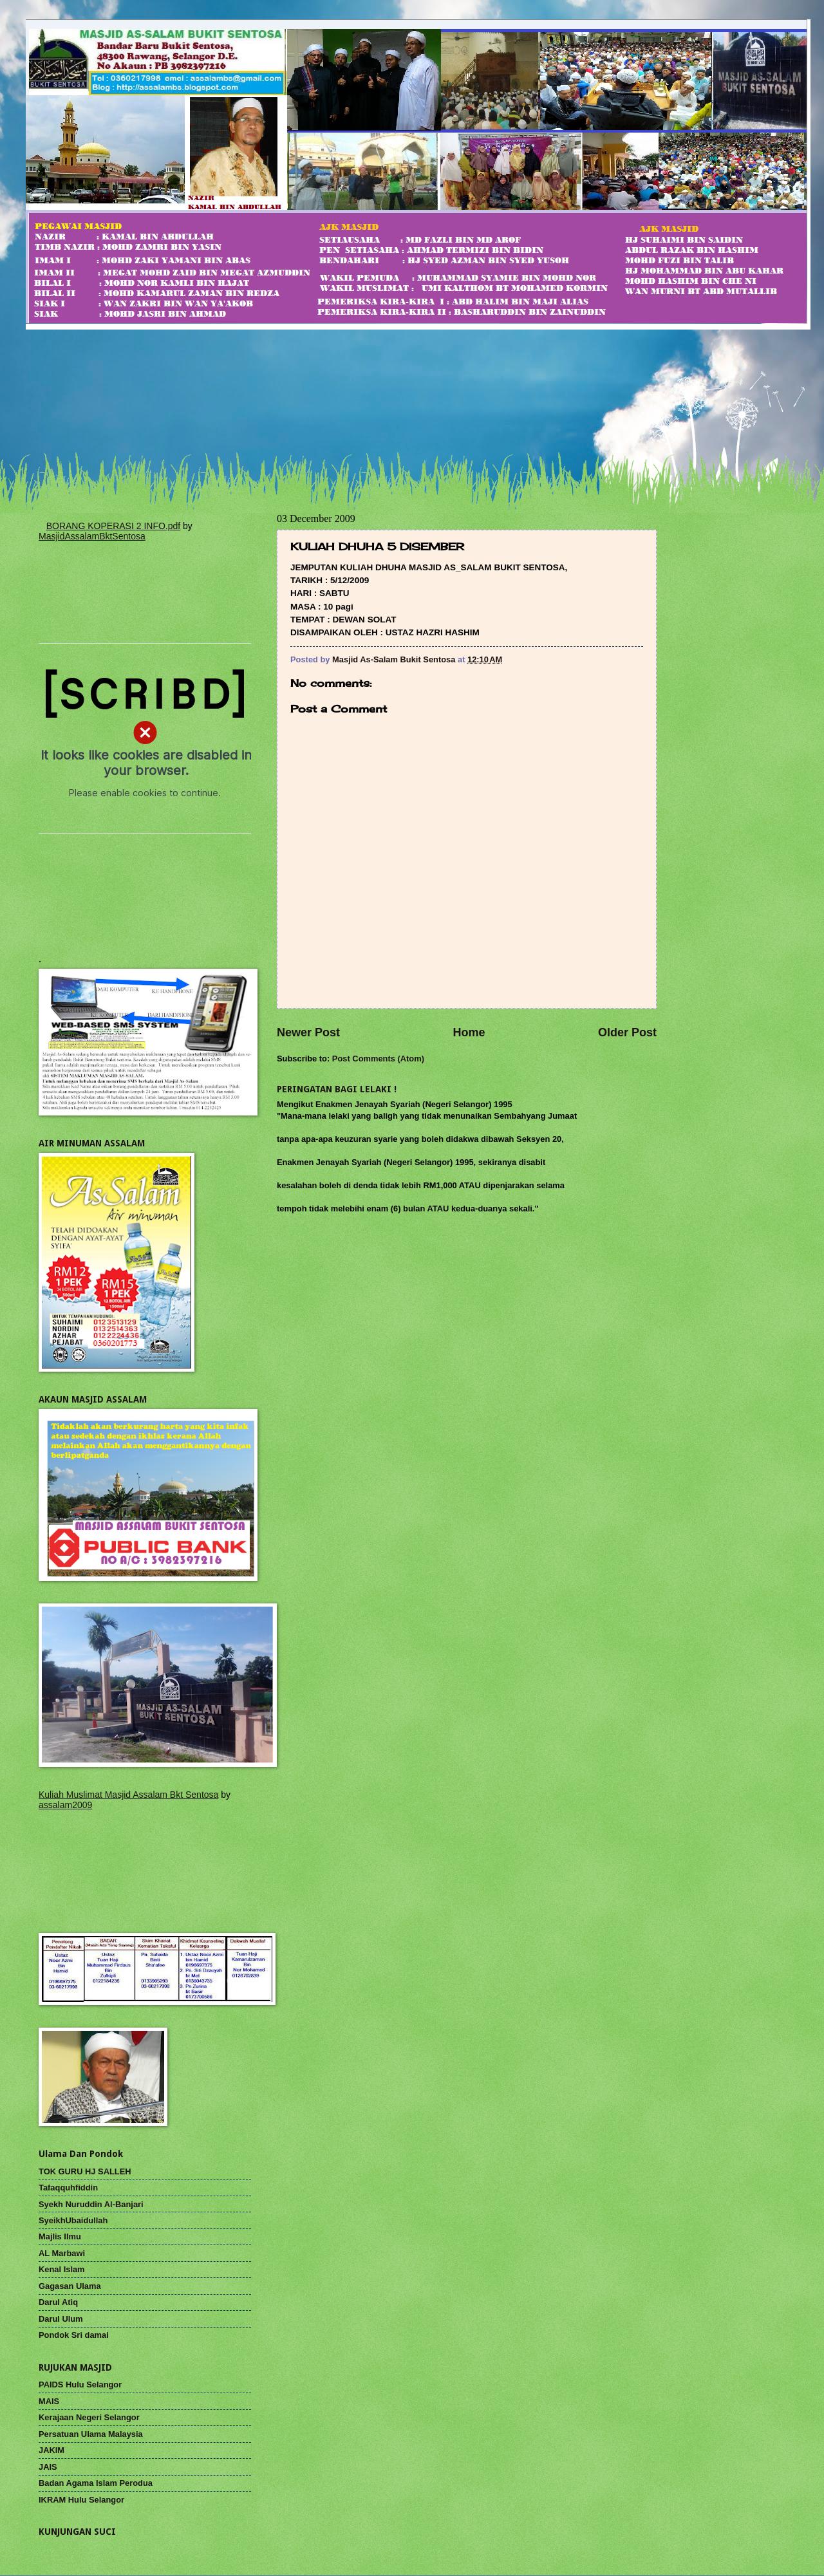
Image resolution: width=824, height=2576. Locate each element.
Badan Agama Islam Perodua (96, 2483)
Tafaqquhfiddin (68, 2187)
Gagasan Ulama (70, 2286)
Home (469, 1032)
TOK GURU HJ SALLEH (85, 2171)
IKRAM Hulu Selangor (81, 2500)
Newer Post (308, 1032)
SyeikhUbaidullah (73, 2220)
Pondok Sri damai (74, 2335)
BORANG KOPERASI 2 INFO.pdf (113, 526)
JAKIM (51, 2450)
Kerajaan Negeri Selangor (89, 2417)
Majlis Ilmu (60, 2236)
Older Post (627, 1032)
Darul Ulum (61, 2319)
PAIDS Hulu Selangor (80, 2384)
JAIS (48, 2467)
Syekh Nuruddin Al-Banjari (91, 2204)
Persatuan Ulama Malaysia (91, 2434)
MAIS (49, 2401)
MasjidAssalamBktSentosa (92, 536)
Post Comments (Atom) (378, 1058)
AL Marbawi (62, 2253)
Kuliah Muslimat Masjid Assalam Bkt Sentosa (128, 1794)
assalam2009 (65, 1805)
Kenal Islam (62, 2269)
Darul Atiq (58, 2302)
